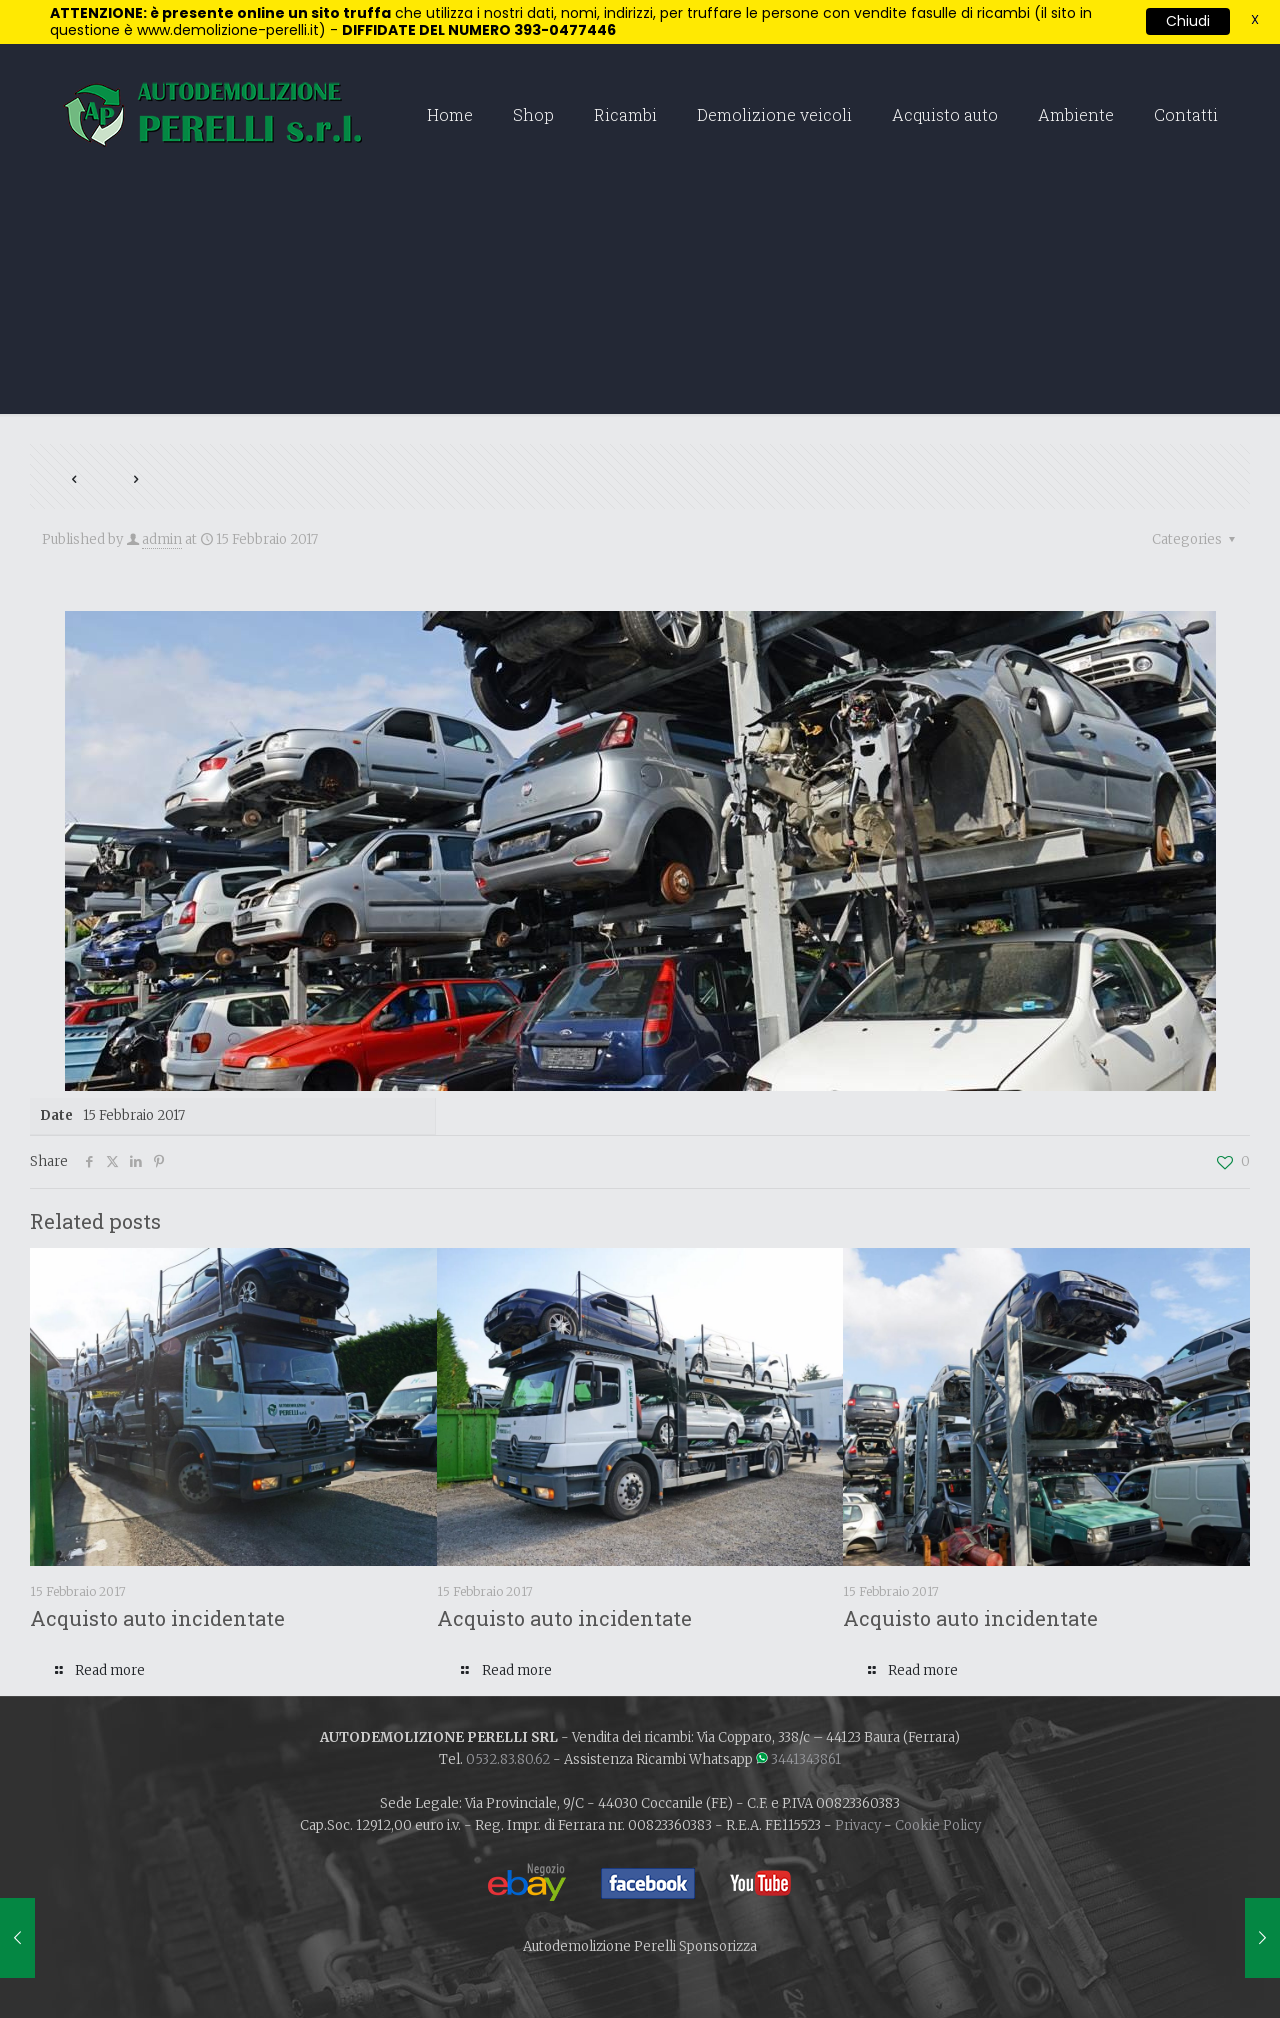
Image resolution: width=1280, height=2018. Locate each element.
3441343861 (806, 1759)
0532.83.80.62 (508, 1759)
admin (162, 539)
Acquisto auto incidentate (157, 1618)
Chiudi (1188, 21)
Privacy (858, 1825)
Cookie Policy (938, 1825)
